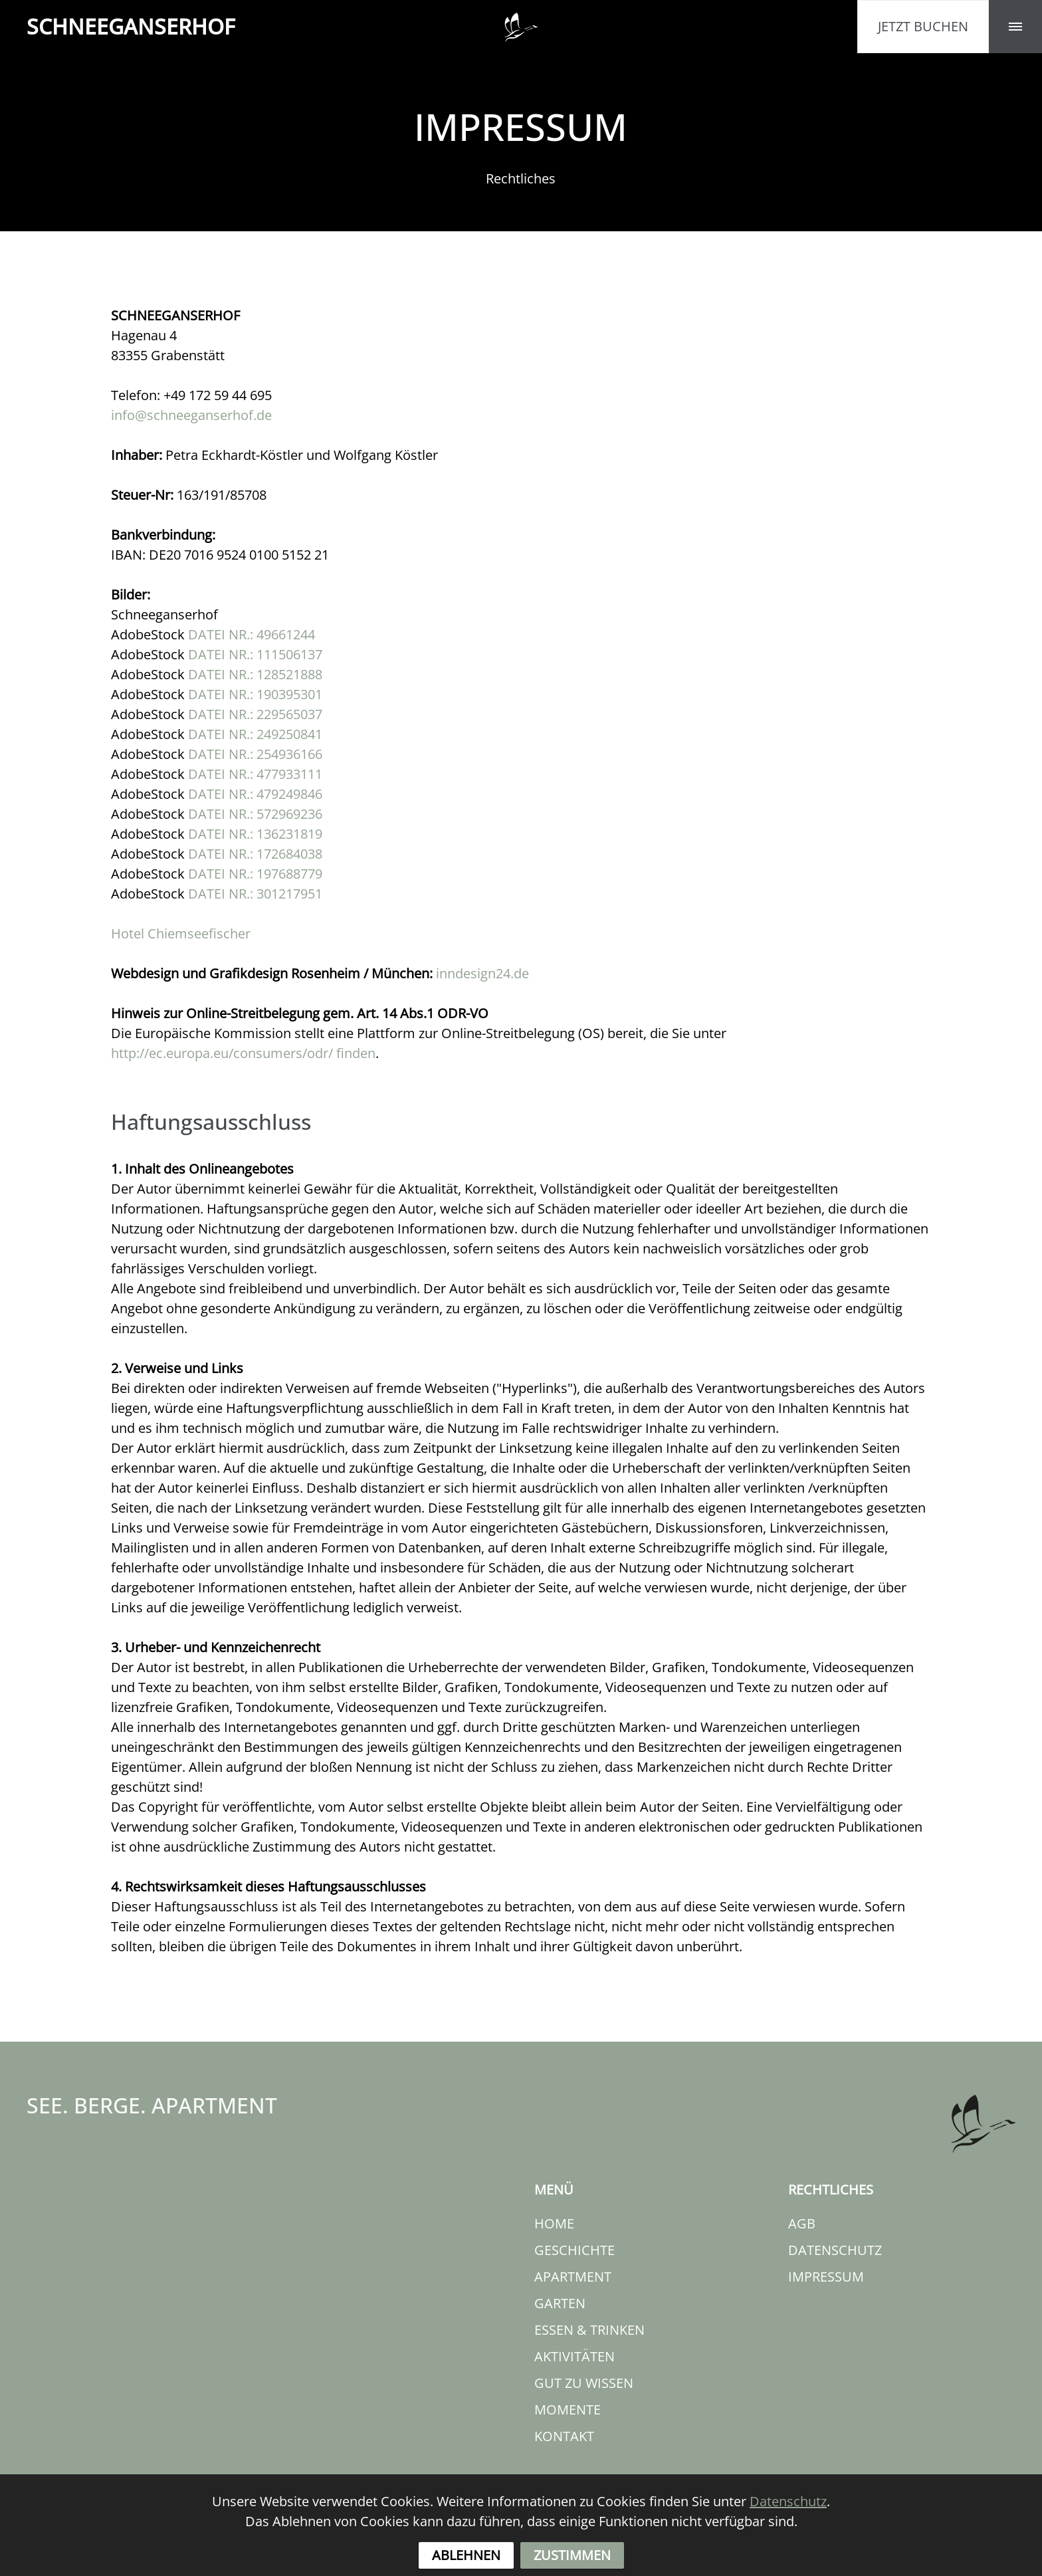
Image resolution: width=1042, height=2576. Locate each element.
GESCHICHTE (574, 2250)
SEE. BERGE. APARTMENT (152, 2105)
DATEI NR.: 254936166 (255, 754)
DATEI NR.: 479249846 (255, 794)
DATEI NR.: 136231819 (255, 834)
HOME (554, 2223)
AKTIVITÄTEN (574, 2356)
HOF (131, 26)
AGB (801, 2223)
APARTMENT (572, 2277)
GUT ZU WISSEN (583, 2383)
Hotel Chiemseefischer (181, 933)
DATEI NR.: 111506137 (255, 654)
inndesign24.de (482, 973)
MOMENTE (567, 2409)
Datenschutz (788, 2531)
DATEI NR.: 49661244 (251, 634)
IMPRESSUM (826, 2277)
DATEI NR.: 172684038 (255, 854)
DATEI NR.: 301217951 (255, 894)
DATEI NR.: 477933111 (255, 774)
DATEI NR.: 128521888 (255, 674)
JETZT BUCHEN (923, 26)
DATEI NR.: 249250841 (255, 734)
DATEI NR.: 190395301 (255, 694)
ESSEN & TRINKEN (589, 2330)
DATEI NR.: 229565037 (255, 714)
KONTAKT (564, 2436)
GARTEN (559, 2303)
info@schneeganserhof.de (191, 415)
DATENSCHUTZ (835, 2250)
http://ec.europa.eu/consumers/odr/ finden (243, 1053)
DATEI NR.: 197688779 (255, 874)
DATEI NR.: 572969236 (255, 814)
